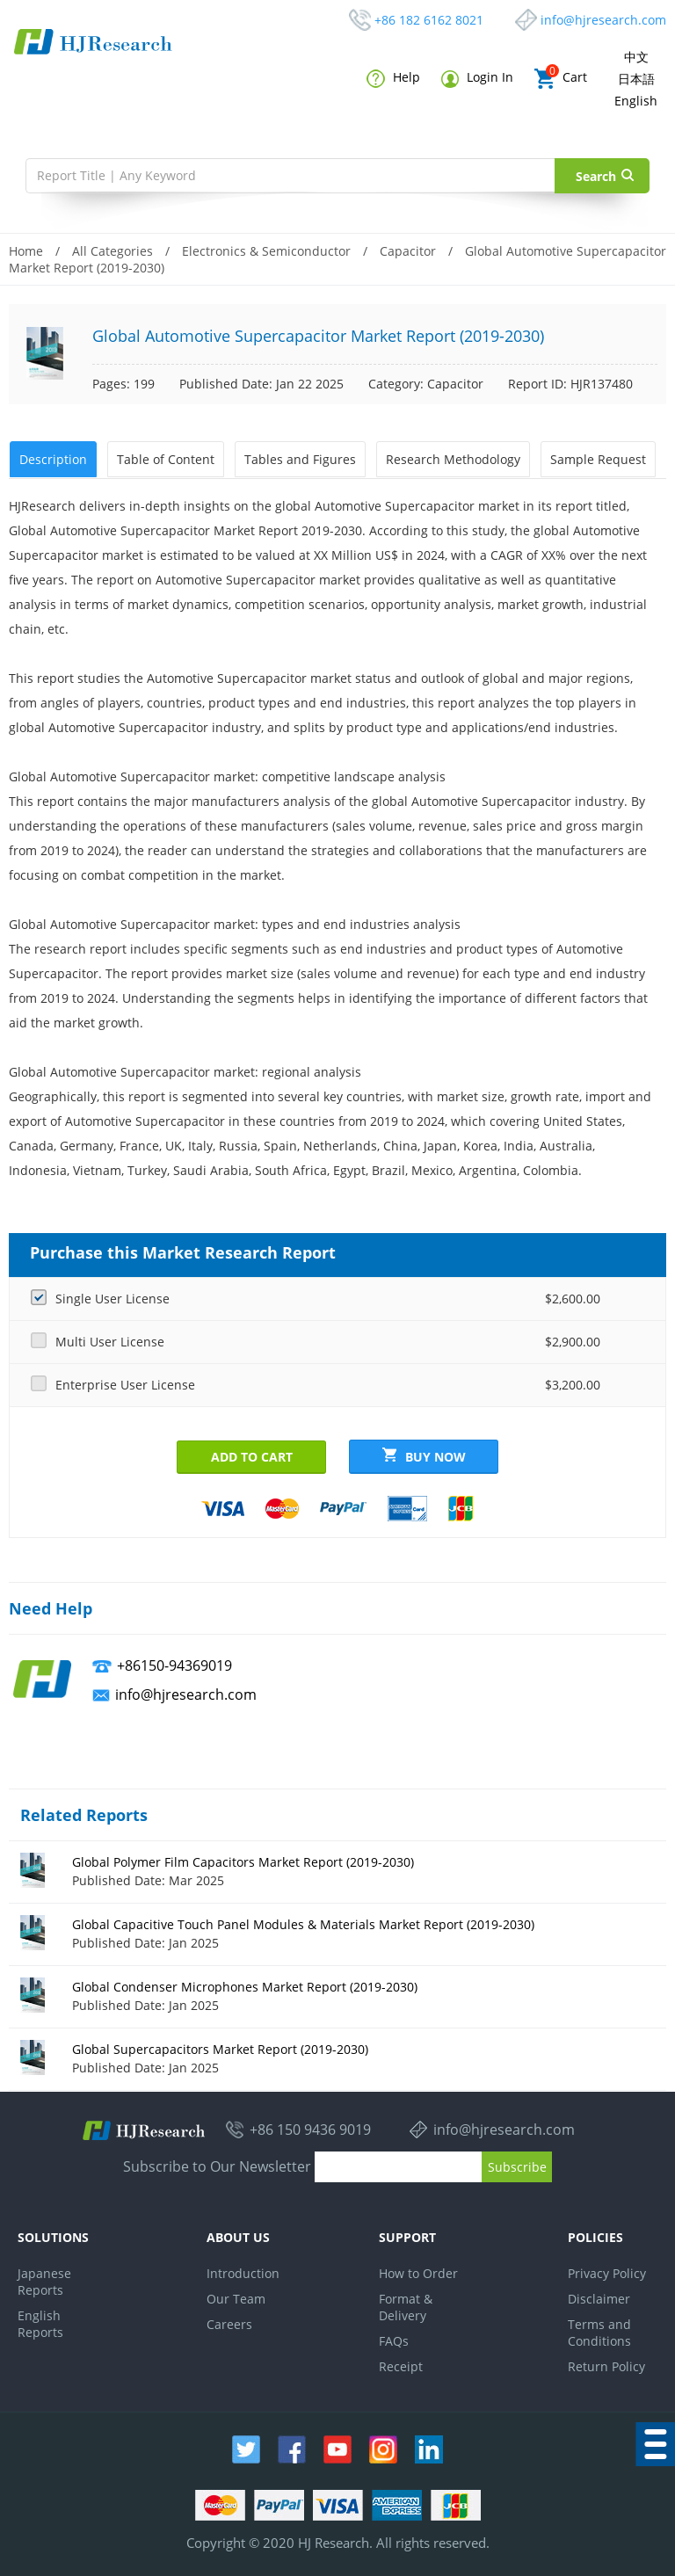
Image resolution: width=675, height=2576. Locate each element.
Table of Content (164, 458)
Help (393, 78)
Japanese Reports (44, 2279)
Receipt (401, 2363)
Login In (477, 78)
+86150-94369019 (174, 1663)
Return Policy (606, 2363)
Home (26, 251)
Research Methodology (450, 458)
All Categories (112, 251)
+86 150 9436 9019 (310, 2127)
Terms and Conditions (599, 2330)
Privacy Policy (607, 2270)
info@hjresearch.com (603, 19)
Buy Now (424, 1453)
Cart (560, 79)
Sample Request (595, 458)
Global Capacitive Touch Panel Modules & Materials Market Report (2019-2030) (303, 1921)
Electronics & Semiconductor (266, 251)
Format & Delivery (405, 2304)
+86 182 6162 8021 (428, 19)
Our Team (236, 2296)
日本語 (636, 78)
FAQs (394, 2338)
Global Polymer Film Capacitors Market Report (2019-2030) (243, 1859)
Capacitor (408, 251)
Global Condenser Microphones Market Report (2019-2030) (244, 1984)
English (635, 100)
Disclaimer (599, 2296)
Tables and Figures (298, 458)
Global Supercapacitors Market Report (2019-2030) (220, 2046)
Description (52, 458)
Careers (229, 2321)
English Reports (40, 2321)
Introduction (243, 2270)
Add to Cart (252, 1454)
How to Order (418, 2270)
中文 (636, 56)
